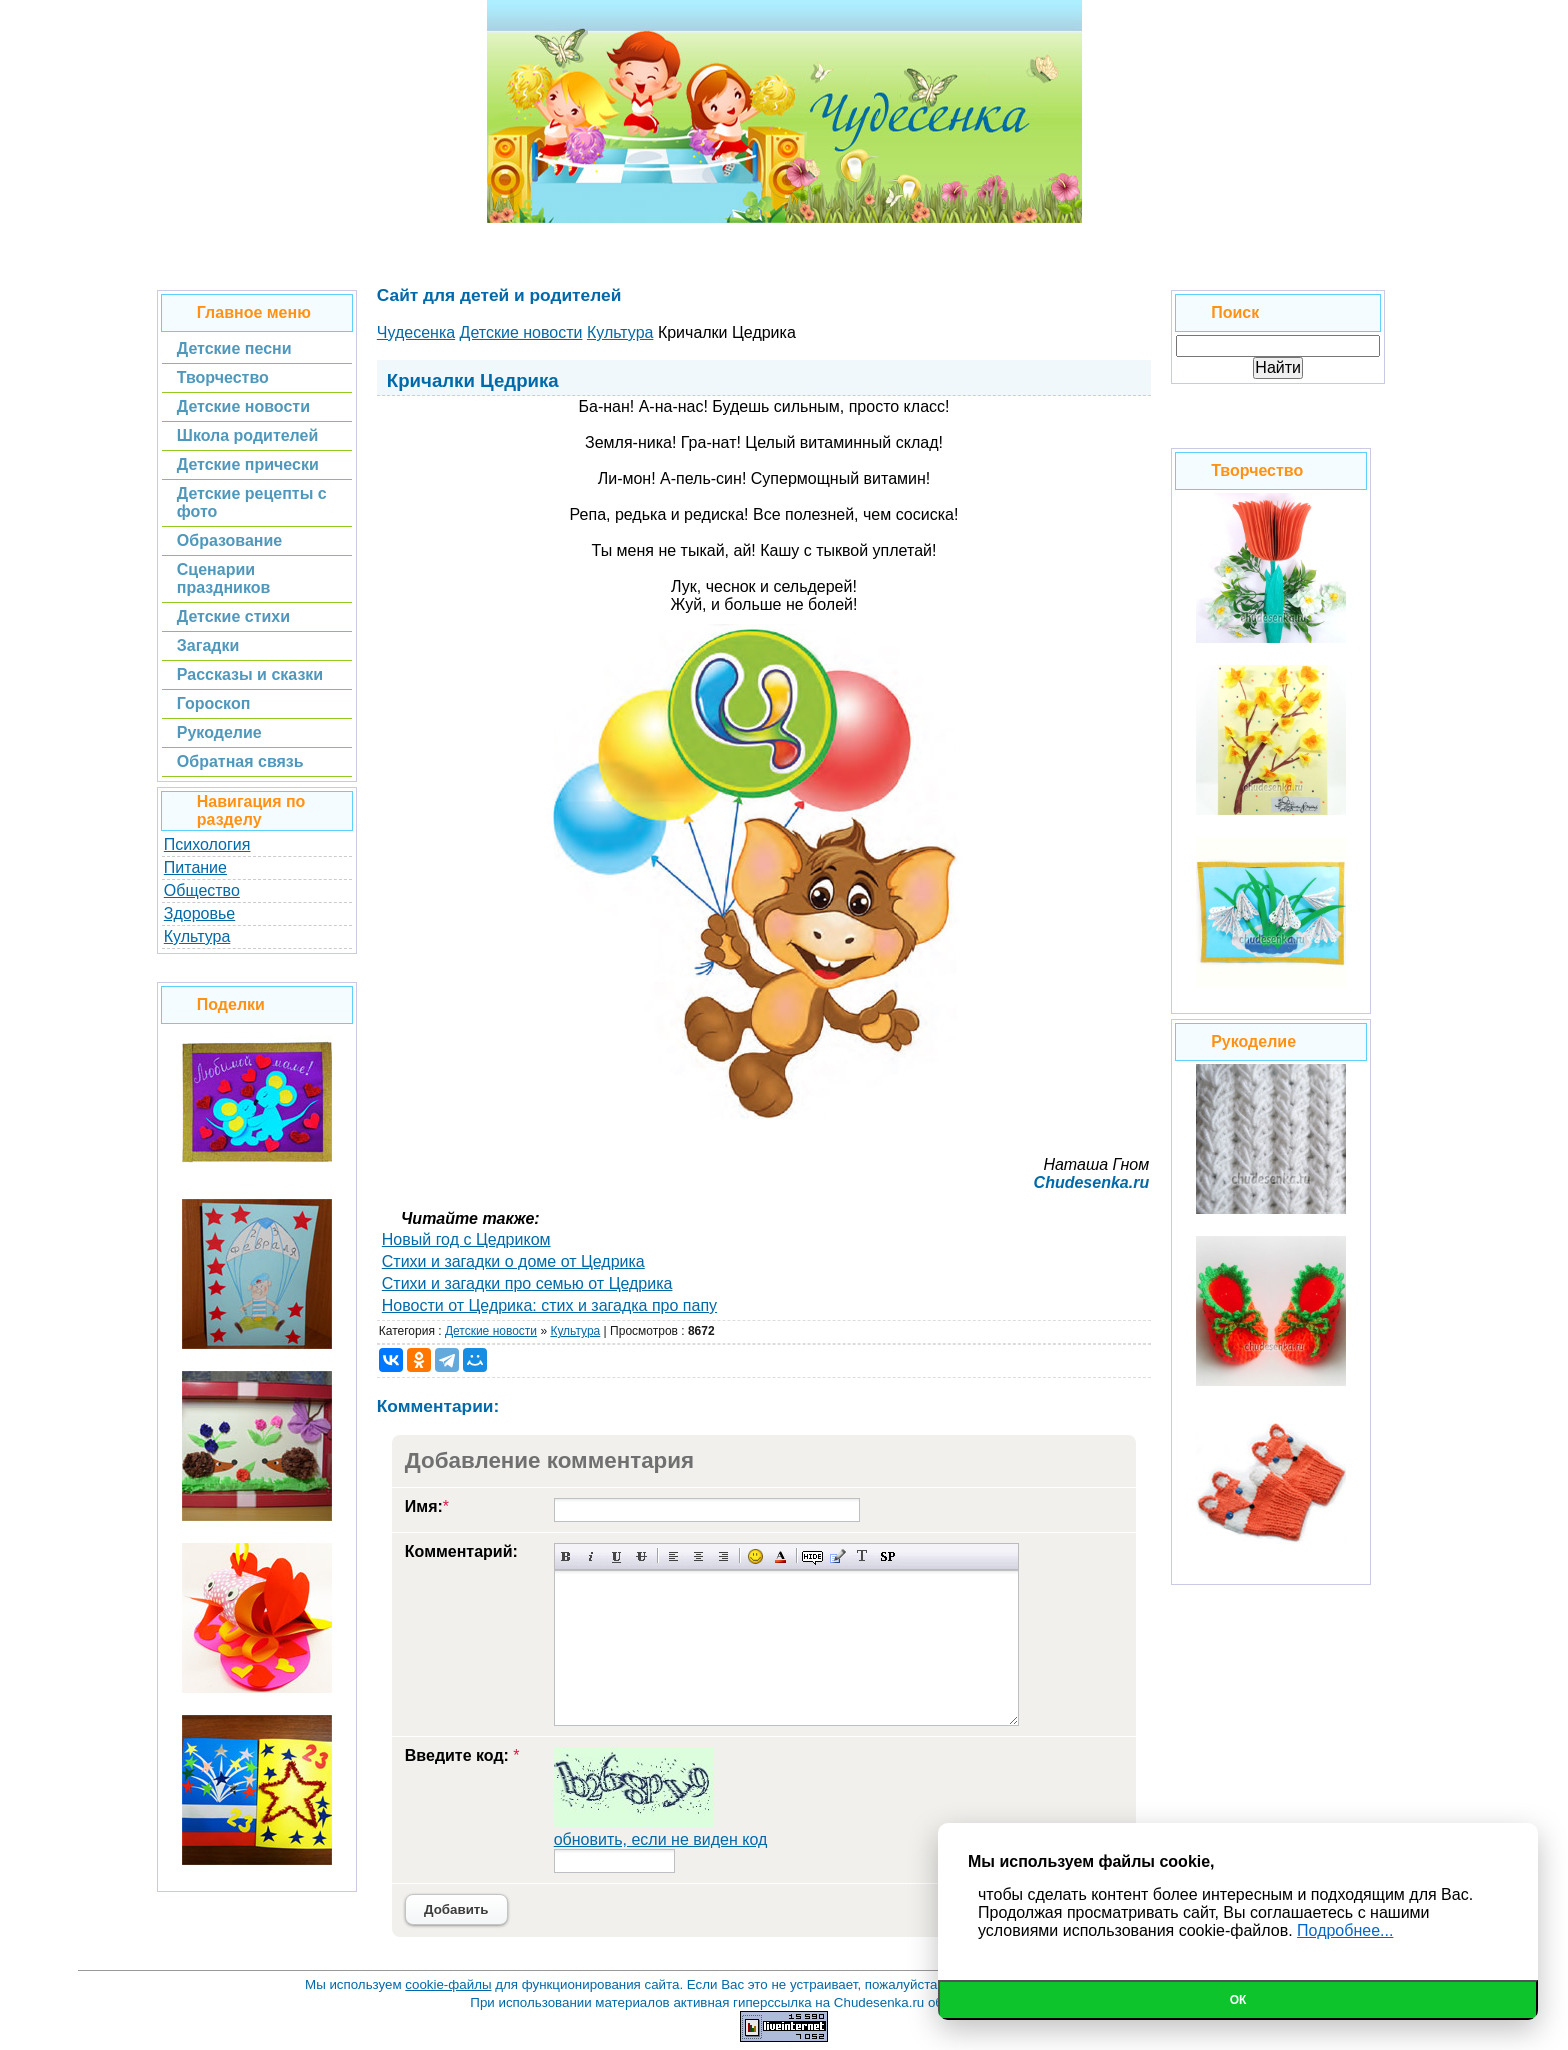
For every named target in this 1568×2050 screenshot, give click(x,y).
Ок (1238, 2000)
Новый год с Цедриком (466, 1239)
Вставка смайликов (755, 1556)
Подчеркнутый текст (616, 1556)
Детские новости (491, 1331)
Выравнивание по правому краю (723, 1556)
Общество (202, 890)
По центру (698, 1556)
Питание (195, 867)
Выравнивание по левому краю (673, 1556)
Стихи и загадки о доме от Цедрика (513, 1261)
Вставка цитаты (837, 1556)
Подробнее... (1345, 1930)
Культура (197, 936)
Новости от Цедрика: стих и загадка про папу (549, 1305)
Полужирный (566, 1556)
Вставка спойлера (887, 1556)
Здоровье (199, 913)
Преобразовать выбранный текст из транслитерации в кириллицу (862, 1556)
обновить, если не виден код (661, 1839)
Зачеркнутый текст (641, 1556)
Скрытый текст (812, 1556)
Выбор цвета (780, 1556)
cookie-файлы (448, 1984)
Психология (207, 844)
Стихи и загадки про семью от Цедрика (527, 1283)
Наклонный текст (591, 1556)
